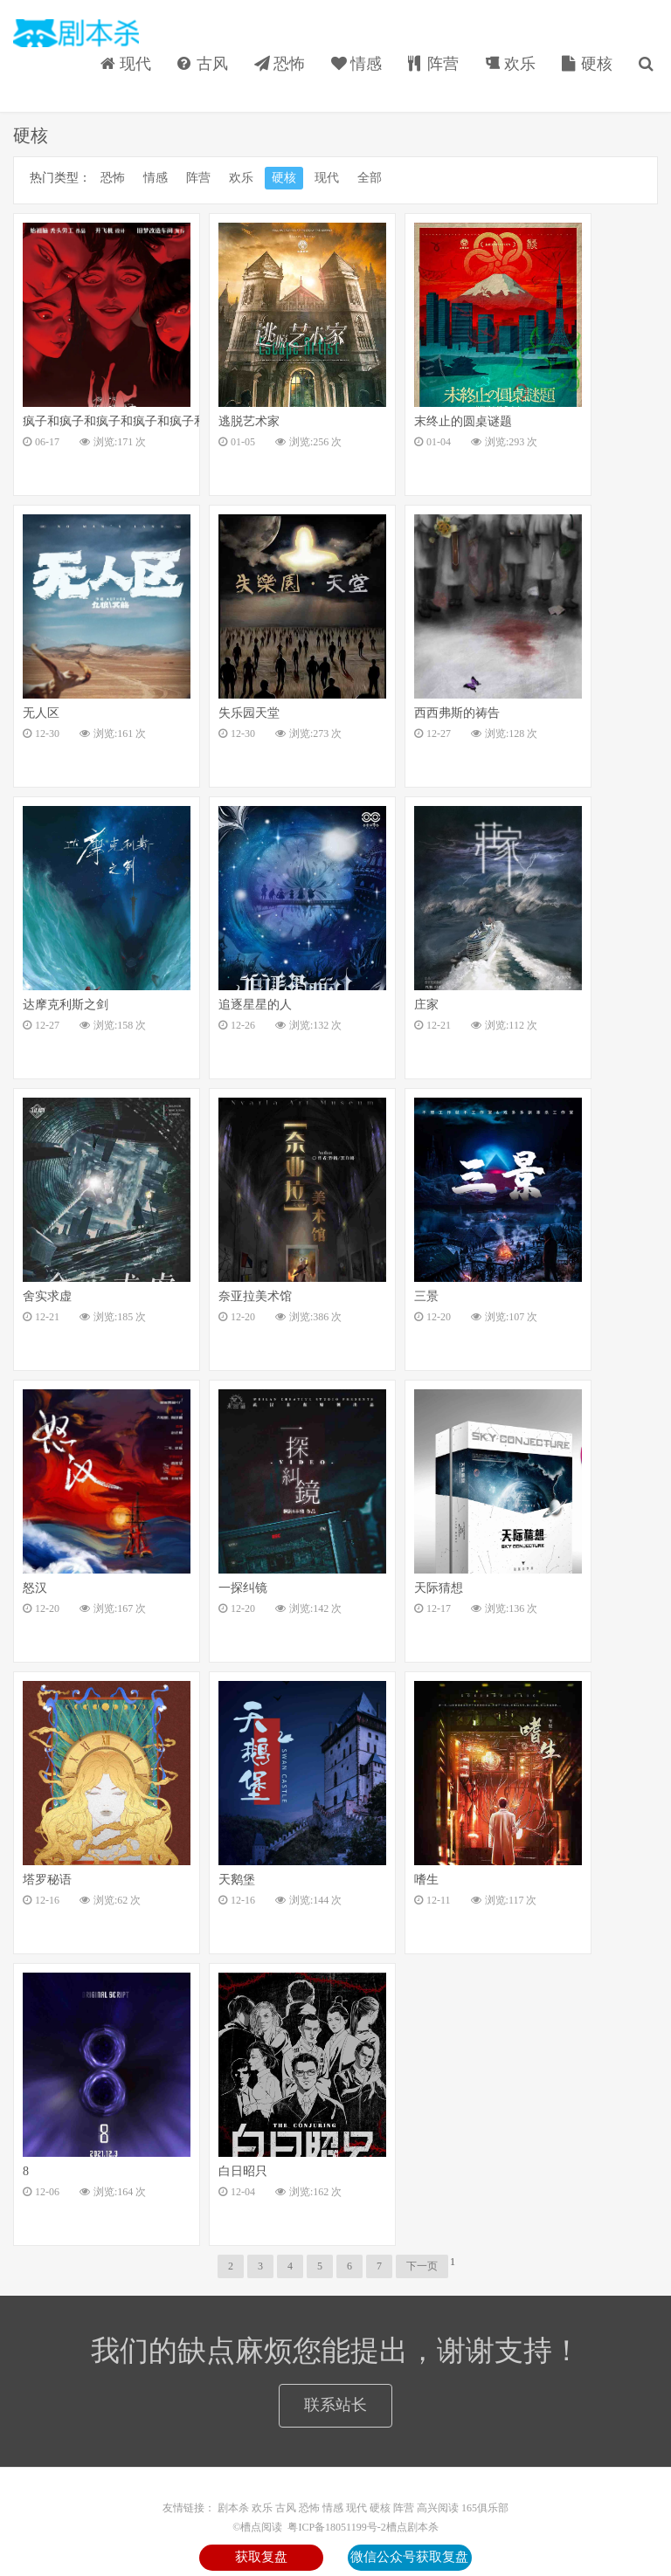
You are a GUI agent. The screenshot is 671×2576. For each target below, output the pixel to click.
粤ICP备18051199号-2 (335, 2527)
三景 (426, 1296)
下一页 (422, 2266)
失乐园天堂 (249, 713)
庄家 (426, 1004)
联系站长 (335, 2405)
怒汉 (35, 1588)
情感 (356, 63)
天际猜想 (438, 1588)
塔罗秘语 (47, 1879)
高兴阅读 (438, 2508)
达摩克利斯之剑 (65, 1004)
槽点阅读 (76, 33)
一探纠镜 (242, 1588)
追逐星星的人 (255, 1004)
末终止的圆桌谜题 (463, 421)
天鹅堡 (236, 1879)
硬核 (587, 63)
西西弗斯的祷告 (457, 713)
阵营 (433, 63)
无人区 (41, 713)
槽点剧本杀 (412, 2527)
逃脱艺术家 (249, 421)
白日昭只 (242, 2171)
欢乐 (510, 63)
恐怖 (279, 63)
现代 (125, 63)
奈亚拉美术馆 (255, 1296)
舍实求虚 (47, 1296)
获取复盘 (261, 2557)
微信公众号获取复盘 (409, 2557)
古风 (202, 63)
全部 (369, 177)
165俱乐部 (484, 2508)
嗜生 (426, 1879)
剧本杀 (233, 2508)
